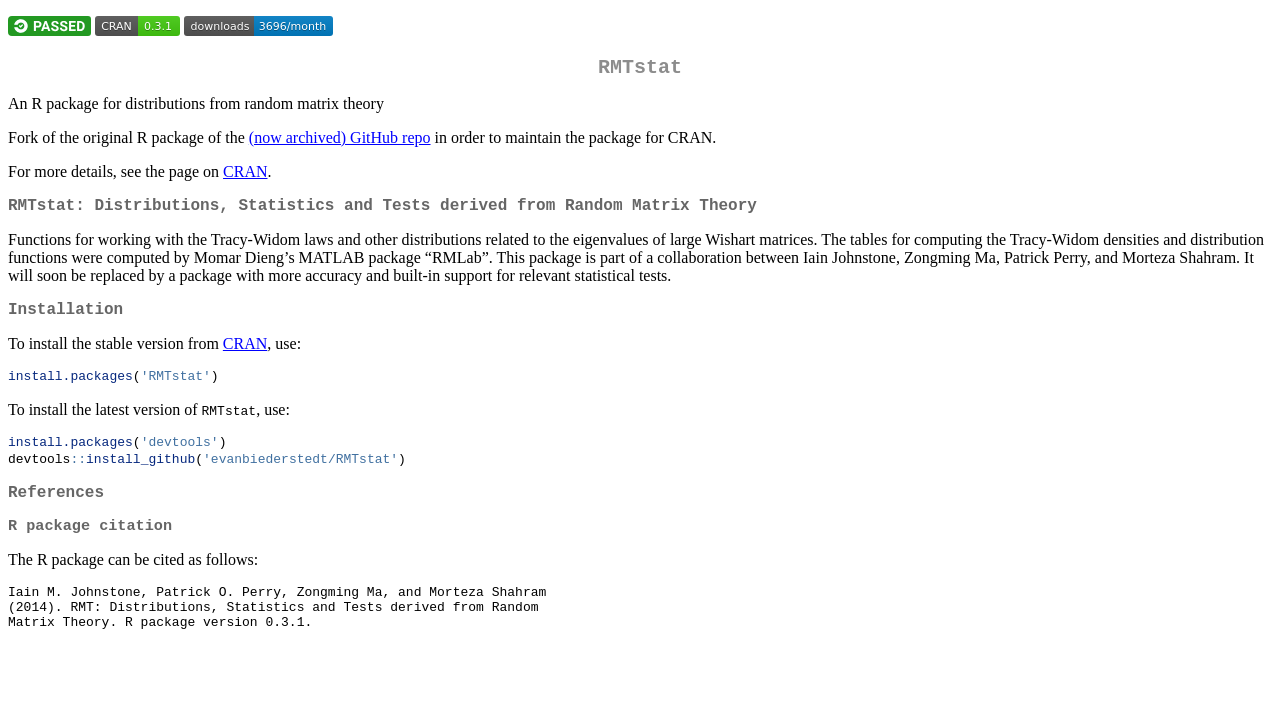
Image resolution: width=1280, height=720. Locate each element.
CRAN (245, 175)
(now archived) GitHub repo (340, 141)
